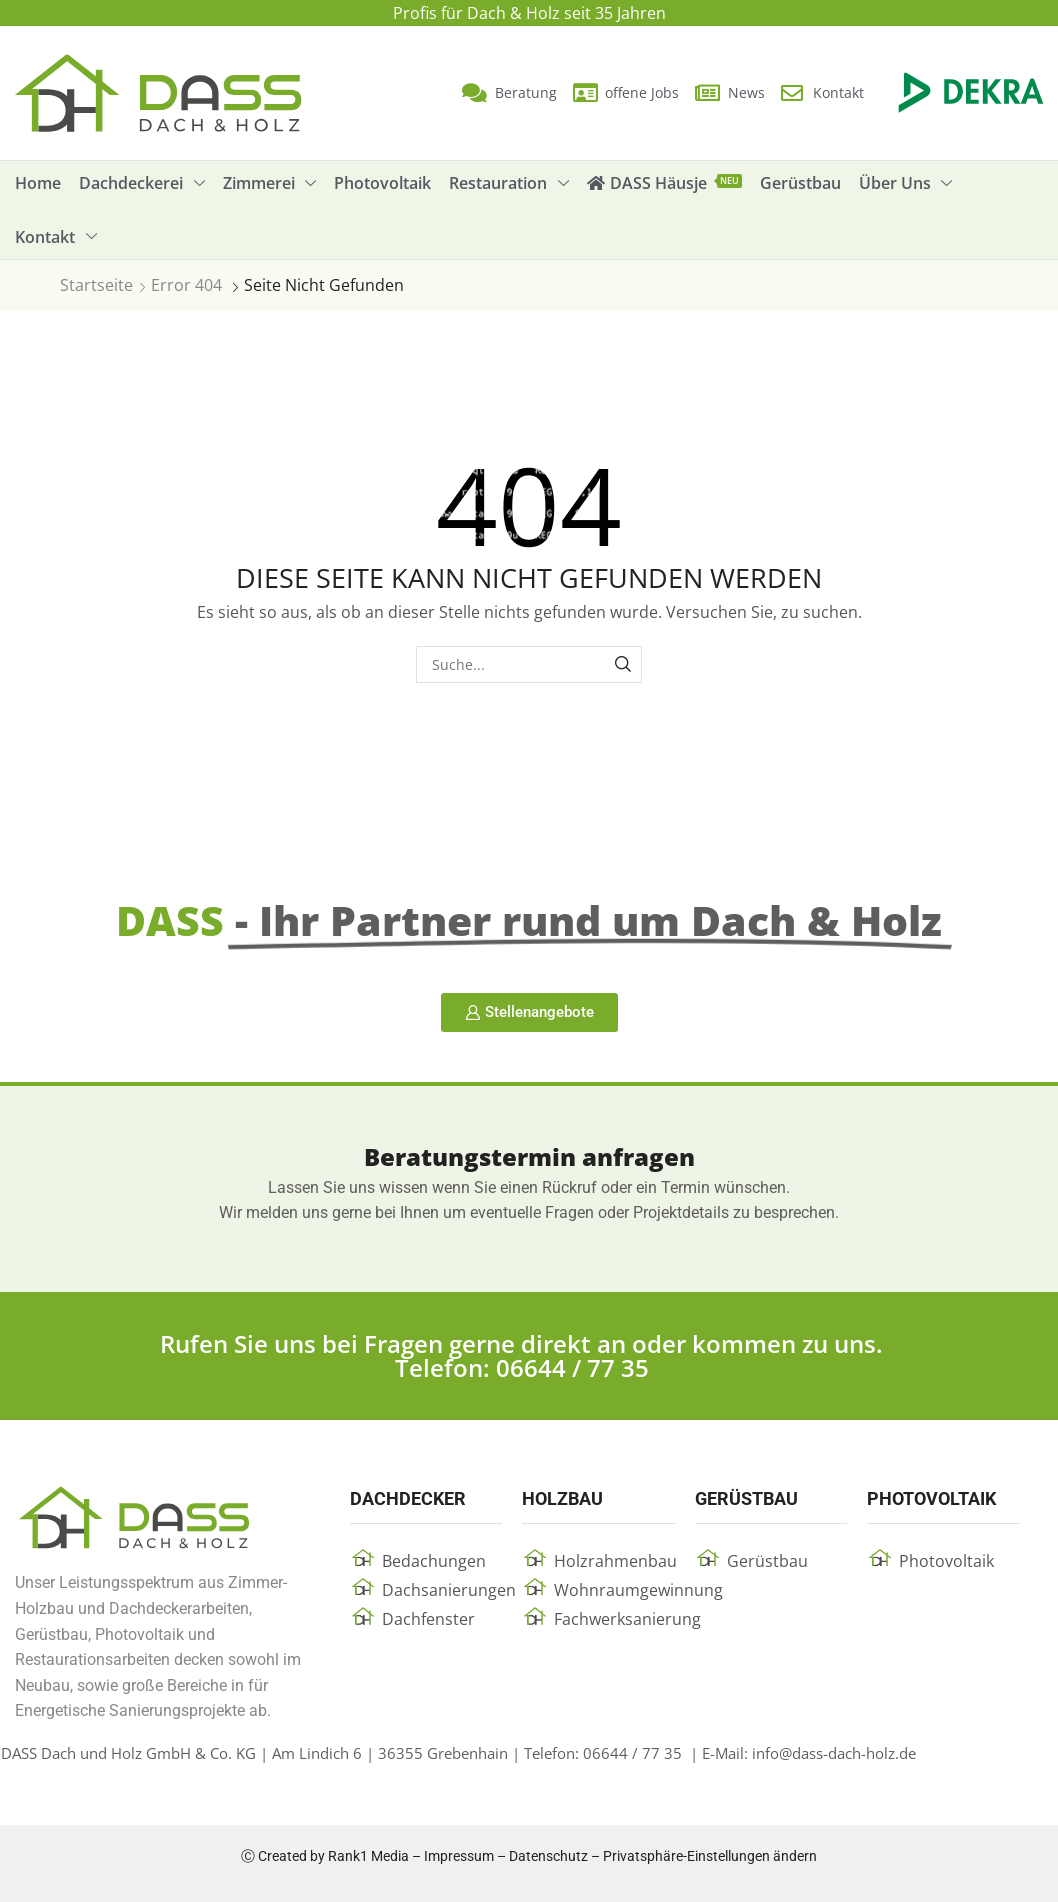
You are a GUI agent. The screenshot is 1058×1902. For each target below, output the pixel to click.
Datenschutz (548, 1856)
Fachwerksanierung (627, 1619)
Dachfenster (428, 1619)
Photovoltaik (946, 1561)
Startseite (96, 285)
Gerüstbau (767, 1561)
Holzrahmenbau (615, 1561)
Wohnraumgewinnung (638, 1590)
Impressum (459, 1856)
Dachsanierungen (449, 1590)
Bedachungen (434, 1561)
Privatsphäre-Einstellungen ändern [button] (710, 1856)
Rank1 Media (368, 1856)
